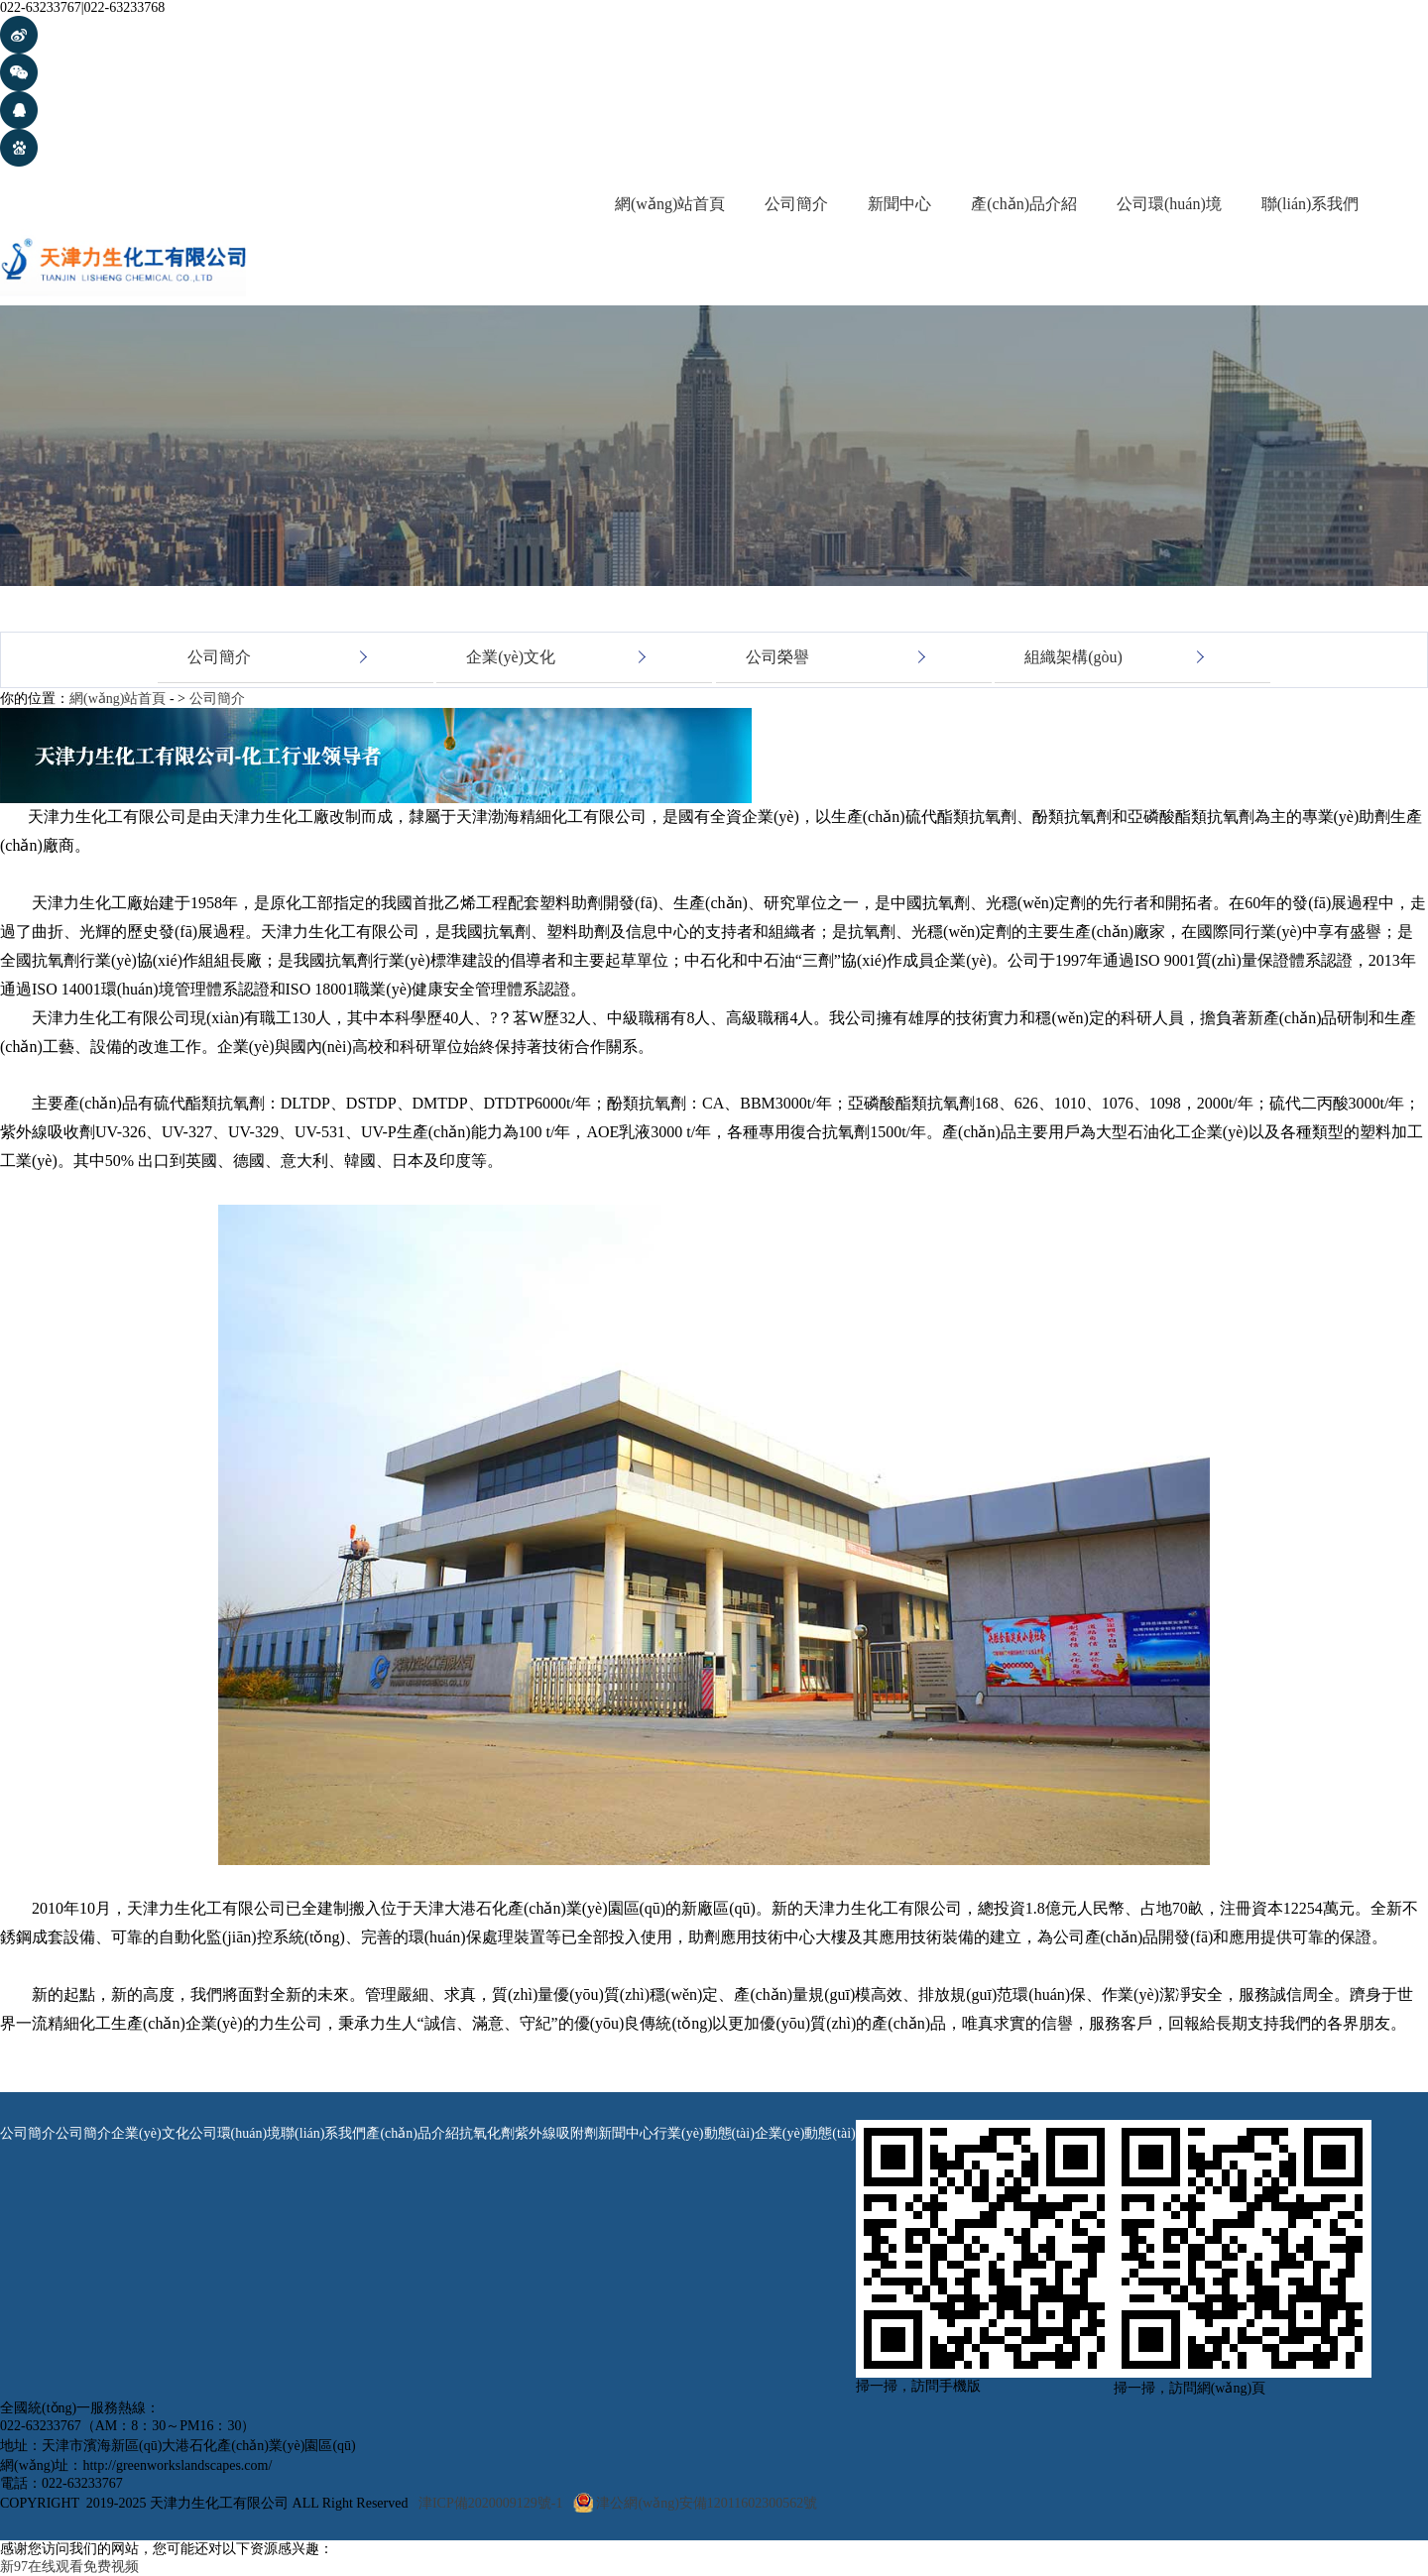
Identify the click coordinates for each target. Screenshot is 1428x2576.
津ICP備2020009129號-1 (490, 2503)
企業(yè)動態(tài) (805, 2133)
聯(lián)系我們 (1310, 203)
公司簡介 (796, 203)
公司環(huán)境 (1169, 203)
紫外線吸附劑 (556, 2133)
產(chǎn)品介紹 (1024, 203)
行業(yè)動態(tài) (704, 2133)
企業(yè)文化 (510, 657)
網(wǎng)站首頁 (670, 203)
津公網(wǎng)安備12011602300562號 (706, 2503)
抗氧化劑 (487, 2133)
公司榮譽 (777, 657)
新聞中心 (899, 203)
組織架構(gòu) (1073, 657)
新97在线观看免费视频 (69, 2566)
